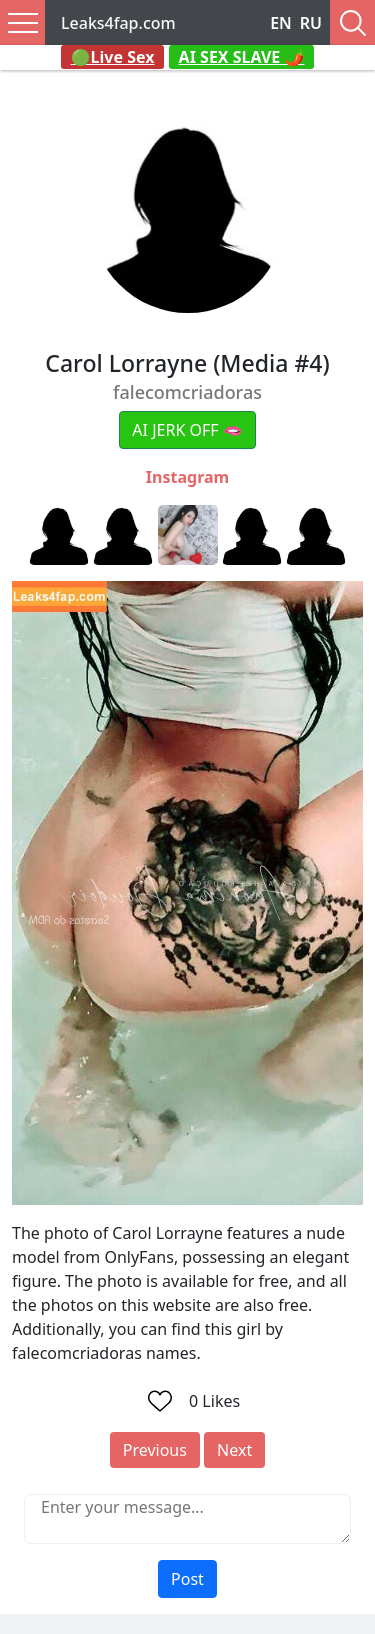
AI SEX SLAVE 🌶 (242, 57)
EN (281, 23)
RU (311, 23)
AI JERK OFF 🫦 (187, 430)
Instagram (187, 477)
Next (234, 1450)
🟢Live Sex (113, 57)
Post (187, 1579)
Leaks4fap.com (118, 23)
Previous (155, 1450)
